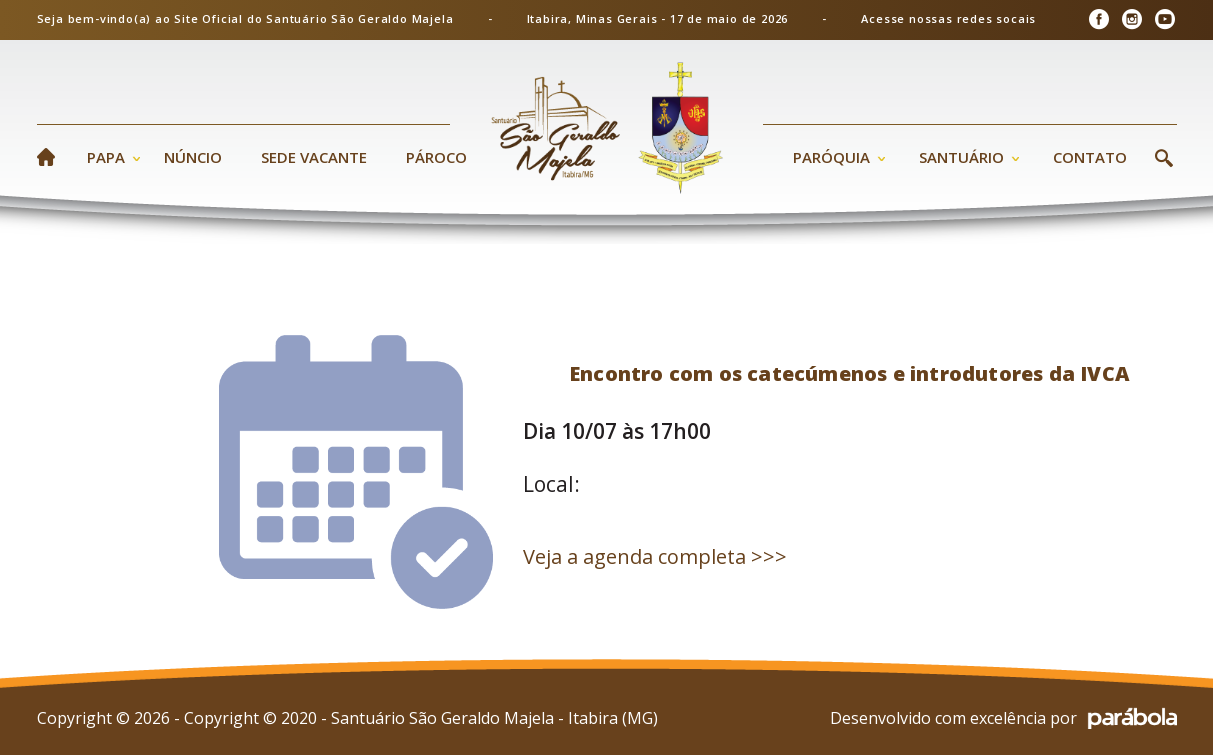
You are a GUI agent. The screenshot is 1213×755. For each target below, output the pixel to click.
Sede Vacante (314, 157)
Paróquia (831, 157)
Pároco (436, 157)
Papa (106, 157)
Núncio (193, 157)
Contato (1090, 157)
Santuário (961, 157)
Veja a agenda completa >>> (655, 556)
